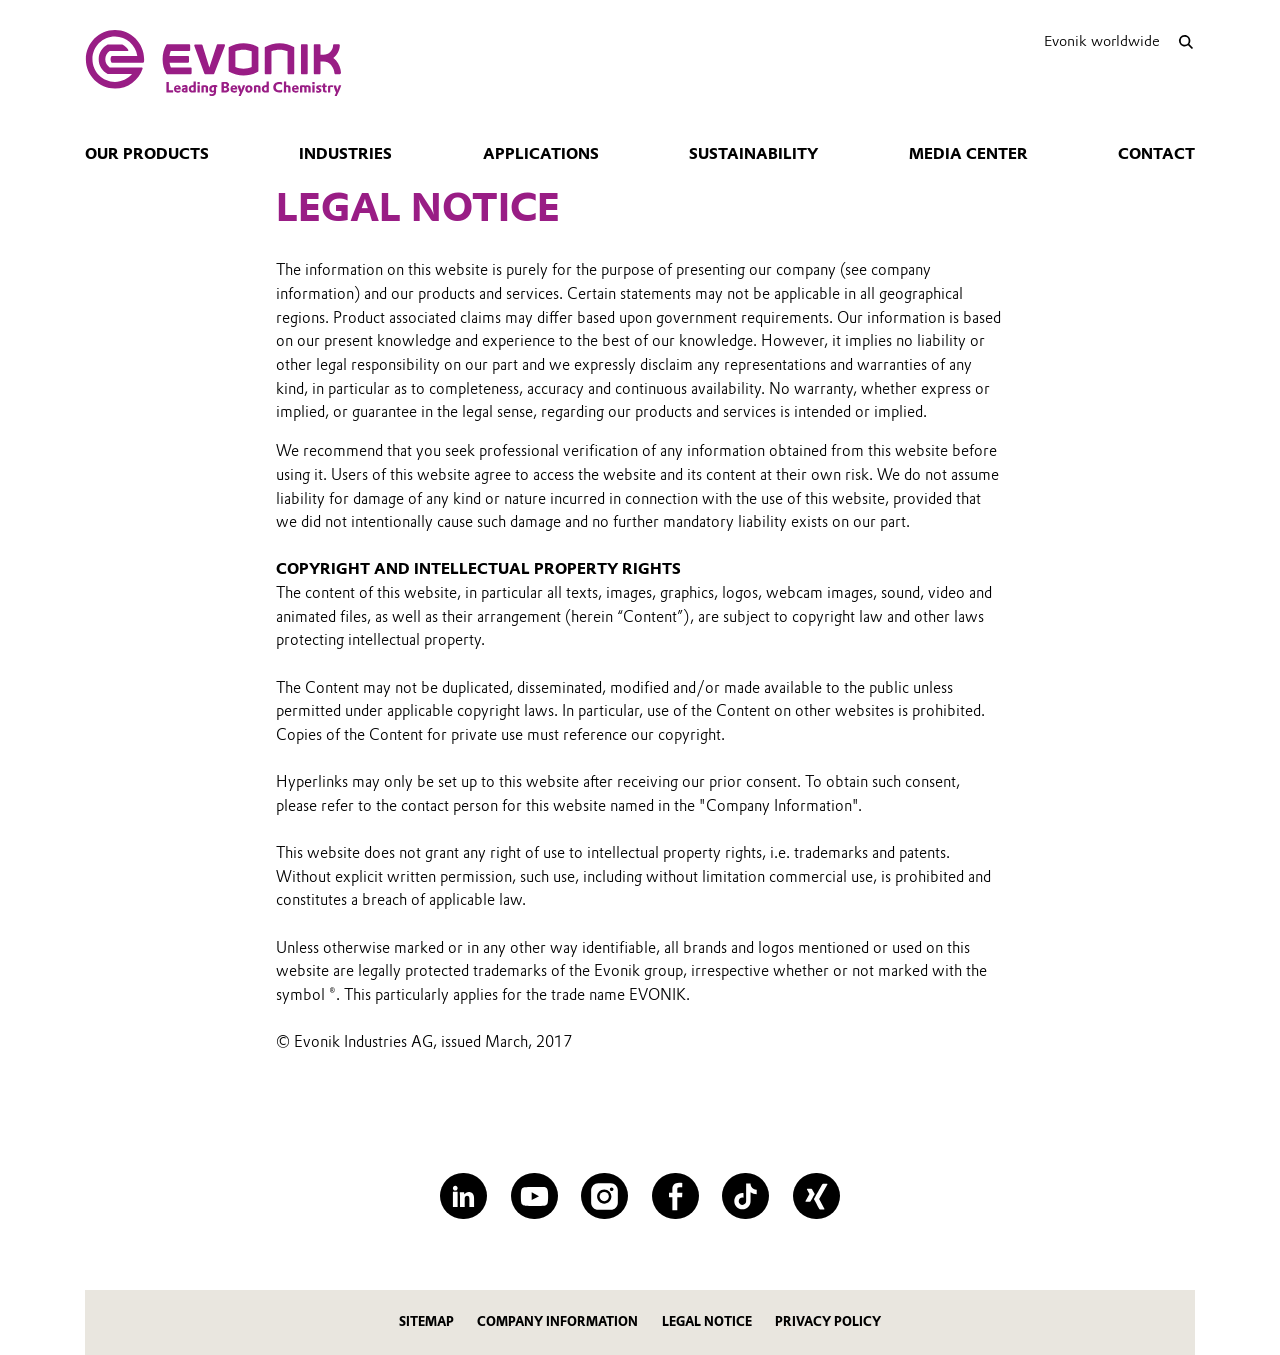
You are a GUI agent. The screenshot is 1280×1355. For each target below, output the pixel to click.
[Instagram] (604, 1196)
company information (557, 1321)
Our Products (147, 154)
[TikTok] (745, 1196)
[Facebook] (675, 1196)
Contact (1156, 154)
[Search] (1185, 41)
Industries (345, 154)
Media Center (968, 154)
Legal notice (707, 1321)
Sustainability (753, 154)
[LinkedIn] (463, 1196)
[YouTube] (534, 1196)
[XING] (816, 1196)
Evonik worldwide (1102, 41)
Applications (541, 154)
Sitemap (426, 1321)
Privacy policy (828, 1321)
